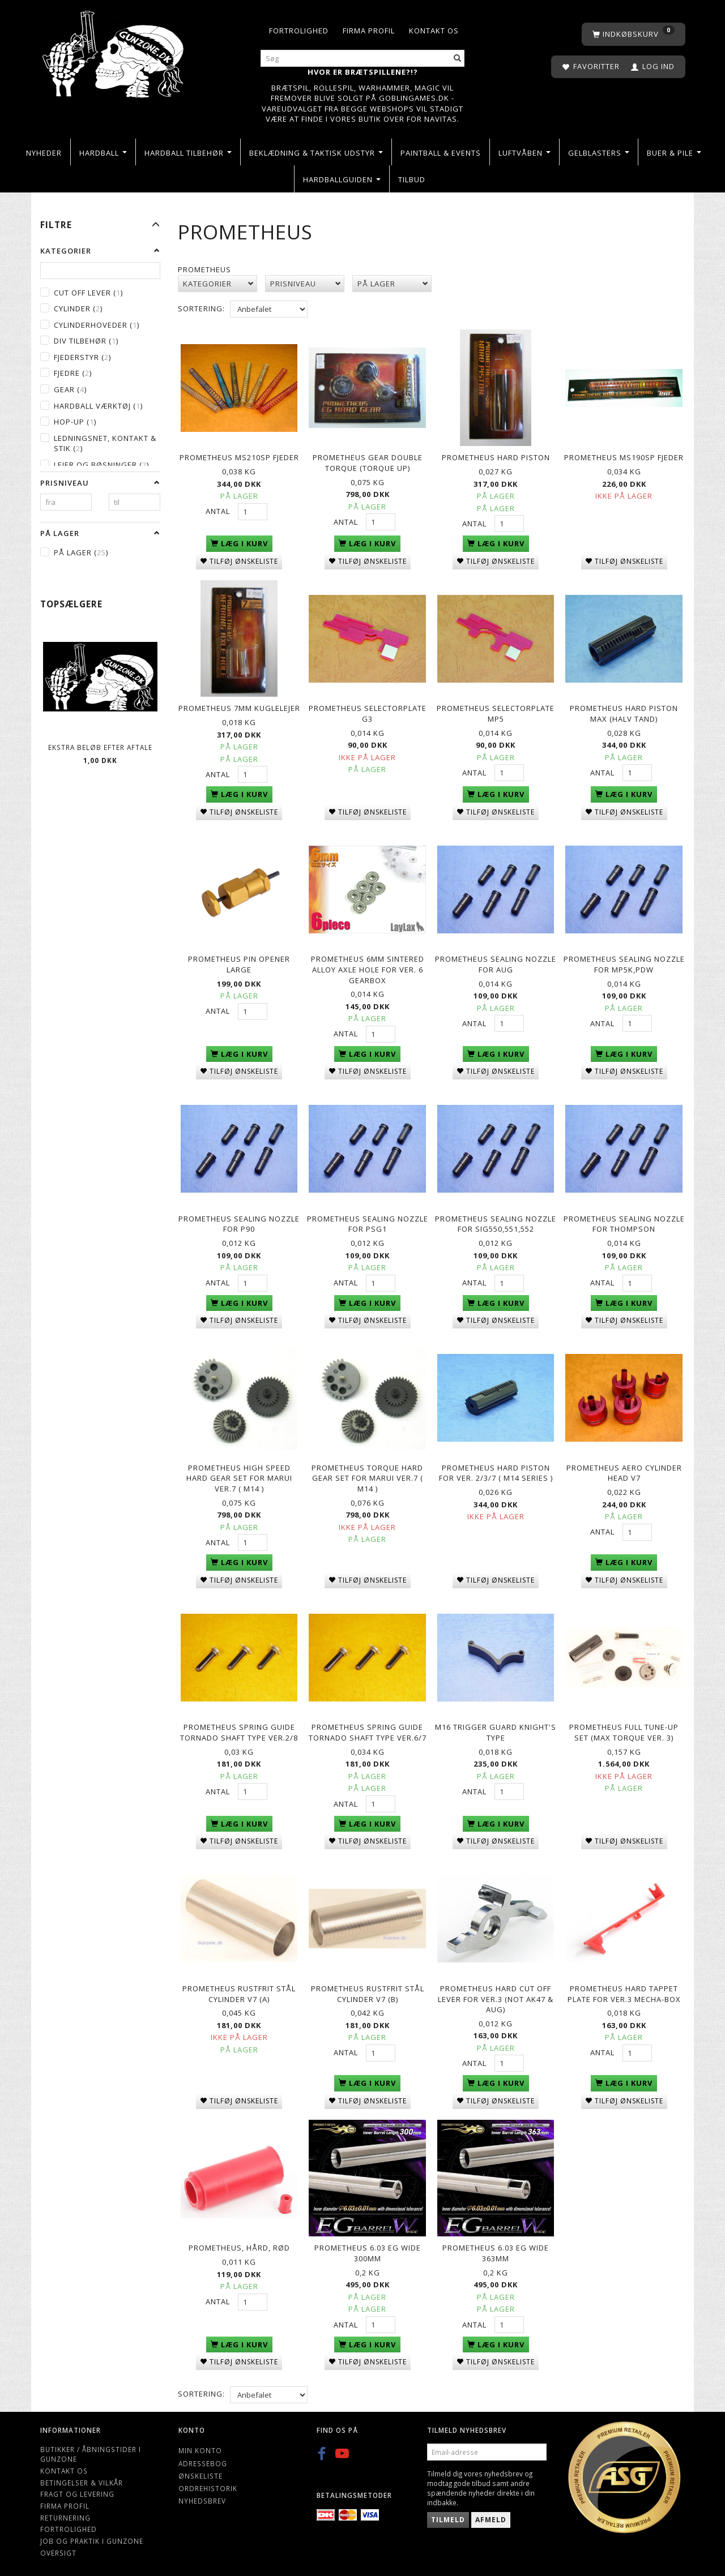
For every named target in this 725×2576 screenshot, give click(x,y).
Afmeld (490, 2515)
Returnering (65, 2513)
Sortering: (201, 308)
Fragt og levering (77, 2489)
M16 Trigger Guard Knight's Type (495, 1729)
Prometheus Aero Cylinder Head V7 (624, 1470)
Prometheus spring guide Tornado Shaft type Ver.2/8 (239, 1729)
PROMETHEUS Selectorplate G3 (368, 712)
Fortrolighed (299, 30)
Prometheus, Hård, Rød (239, 2244)
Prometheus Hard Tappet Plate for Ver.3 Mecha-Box (624, 1989)
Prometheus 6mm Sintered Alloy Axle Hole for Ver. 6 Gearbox (367, 968)
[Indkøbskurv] (633, 34)
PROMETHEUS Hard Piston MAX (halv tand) (624, 712)
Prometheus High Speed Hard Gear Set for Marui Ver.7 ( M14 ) (239, 1475)
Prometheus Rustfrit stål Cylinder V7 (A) (239, 1989)
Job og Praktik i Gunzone (91, 2536)
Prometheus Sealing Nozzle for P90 (239, 1221)
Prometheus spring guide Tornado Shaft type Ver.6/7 (368, 1729)
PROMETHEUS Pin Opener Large (239, 963)
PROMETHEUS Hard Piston (496, 457)
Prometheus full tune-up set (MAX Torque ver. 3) (624, 1729)
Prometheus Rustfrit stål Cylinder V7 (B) (367, 1989)
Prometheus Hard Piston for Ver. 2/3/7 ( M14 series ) (496, 1470)
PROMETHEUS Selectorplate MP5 (496, 712)
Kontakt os (434, 30)
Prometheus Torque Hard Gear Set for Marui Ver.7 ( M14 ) (367, 1475)
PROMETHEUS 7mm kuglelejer (239, 707)
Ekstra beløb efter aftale (100, 747)
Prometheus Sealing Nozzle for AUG (495, 963)
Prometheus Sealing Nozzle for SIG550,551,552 (495, 1221)
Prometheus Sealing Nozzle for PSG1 (367, 1221)
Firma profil (369, 30)
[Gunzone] (114, 51)
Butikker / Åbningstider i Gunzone (90, 2449)
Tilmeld (448, 2515)
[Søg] (458, 58)
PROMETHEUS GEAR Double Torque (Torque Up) (368, 462)
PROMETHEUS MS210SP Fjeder (239, 457)
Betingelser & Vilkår (81, 2477)
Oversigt (58, 2548)
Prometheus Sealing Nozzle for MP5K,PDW (624, 963)
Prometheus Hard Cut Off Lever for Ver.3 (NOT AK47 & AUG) (495, 1995)
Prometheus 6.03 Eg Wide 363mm (495, 2249)
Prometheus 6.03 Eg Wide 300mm (367, 2249)
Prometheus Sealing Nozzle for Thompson (624, 1221)
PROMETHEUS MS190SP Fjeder (624, 457)
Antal (219, 511)
